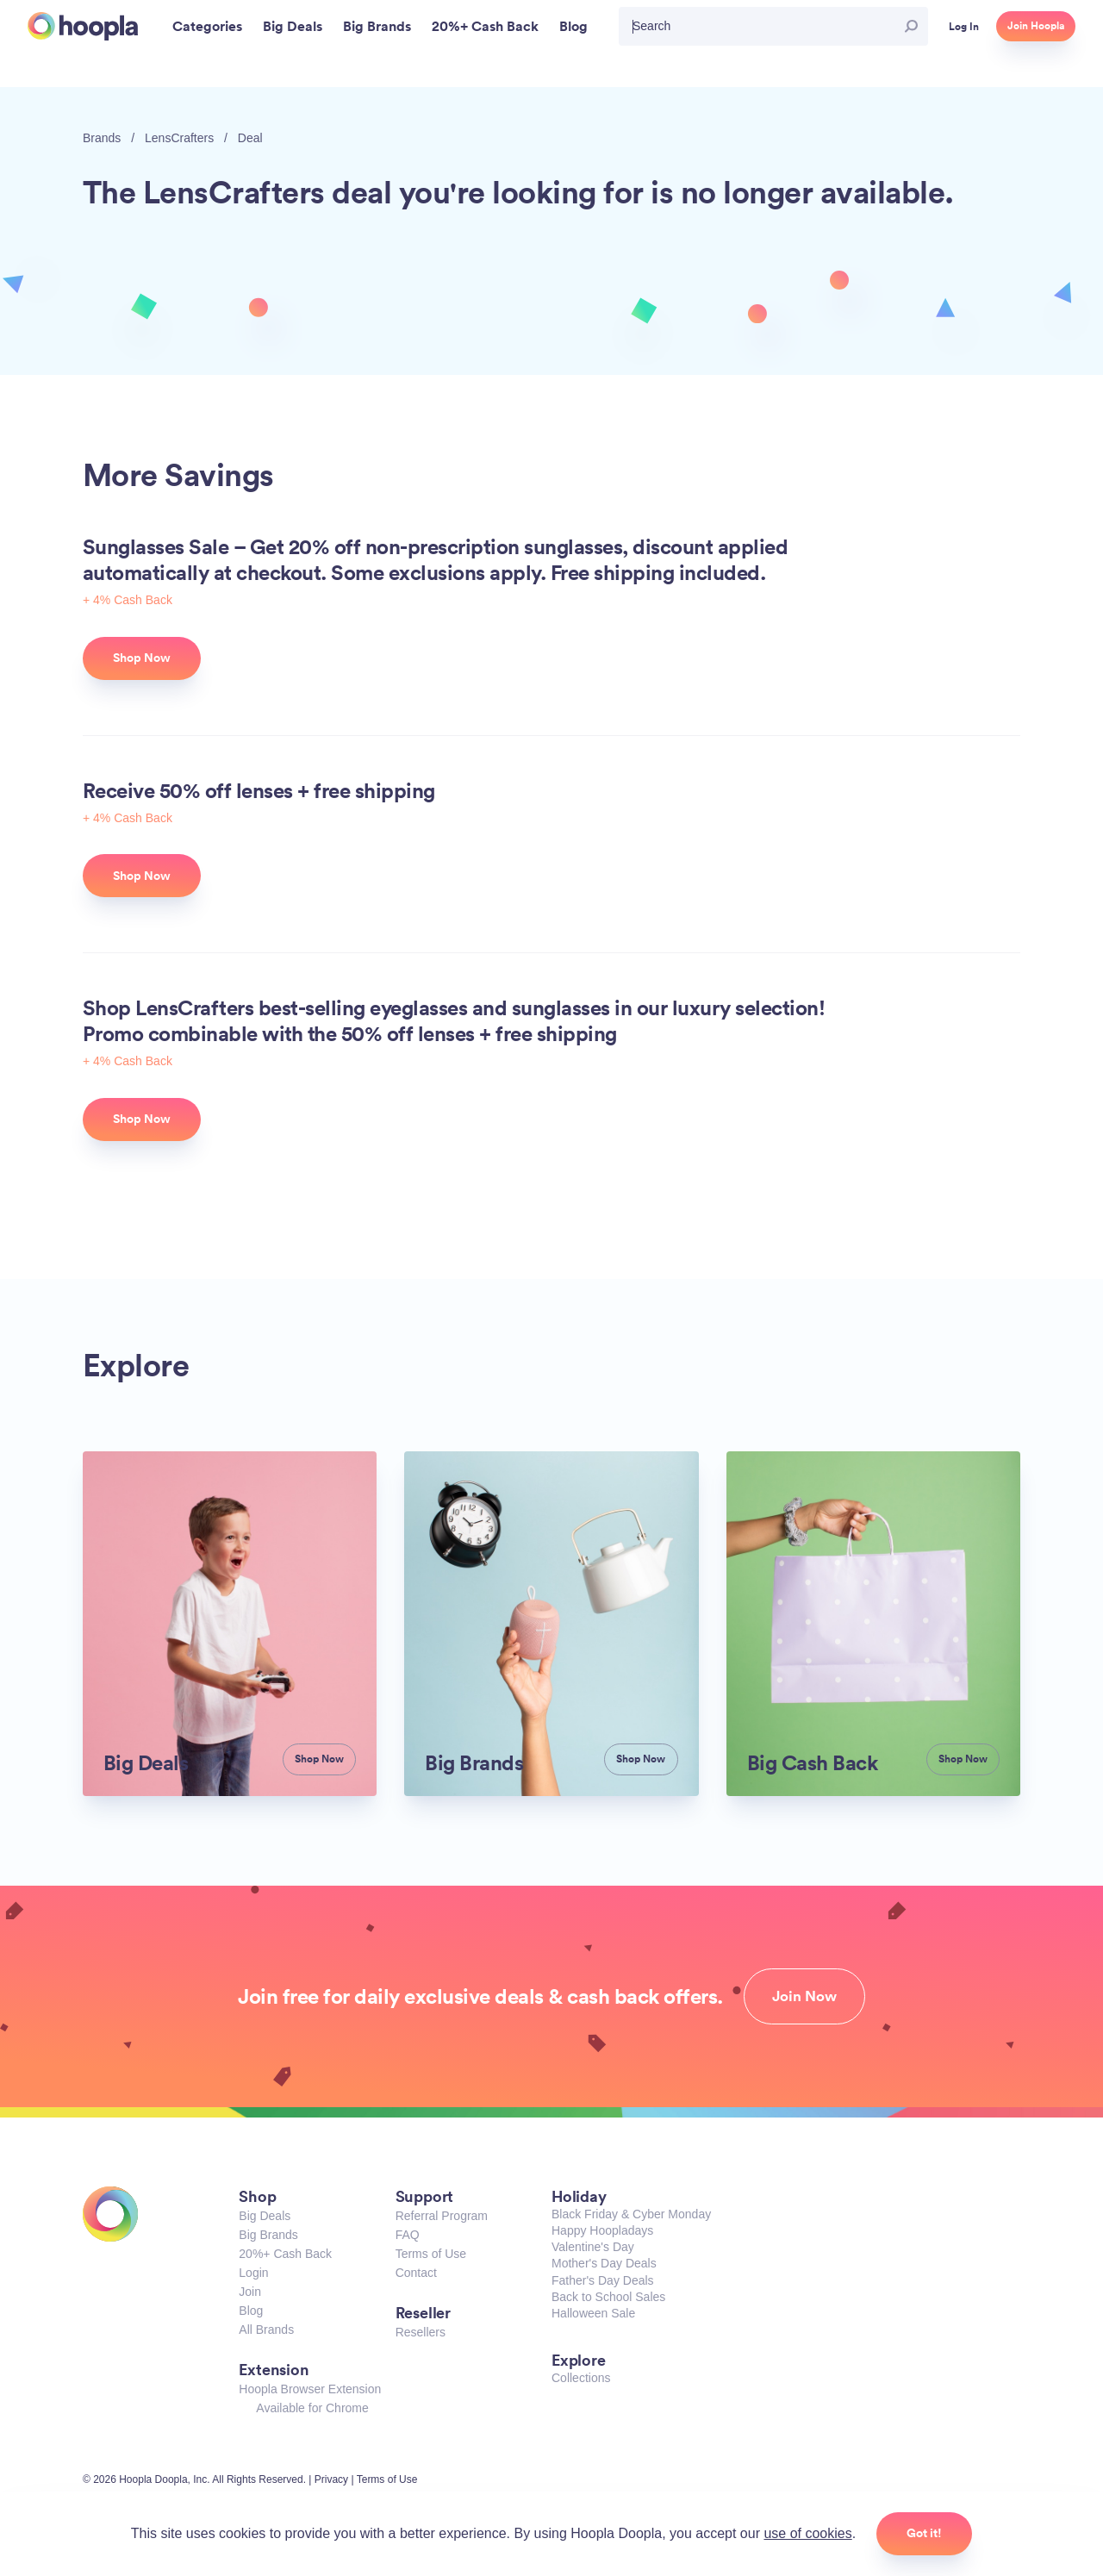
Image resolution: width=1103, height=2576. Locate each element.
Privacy (331, 2479)
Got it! (924, 2533)
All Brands (266, 2329)
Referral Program (442, 2216)
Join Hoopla (1035, 26)
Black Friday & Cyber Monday (631, 2214)
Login (253, 2273)
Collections (581, 2378)
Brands (102, 138)
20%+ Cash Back (285, 2254)
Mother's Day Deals (604, 2263)
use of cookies (807, 2533)
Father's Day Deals (603, 2280)
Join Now (804, 1996)
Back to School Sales (608, 2297)
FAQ (408, 2235)
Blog (251, 2310)
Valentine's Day (593, 2247)
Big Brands (268, 2235)
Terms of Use (431, 2254)
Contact (416, 2273)
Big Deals (264, 2216)
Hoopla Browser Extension (310, 2389)
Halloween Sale (593, 2313)
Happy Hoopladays (602, 2230)
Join (250, 2291)
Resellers (421, 2332)
